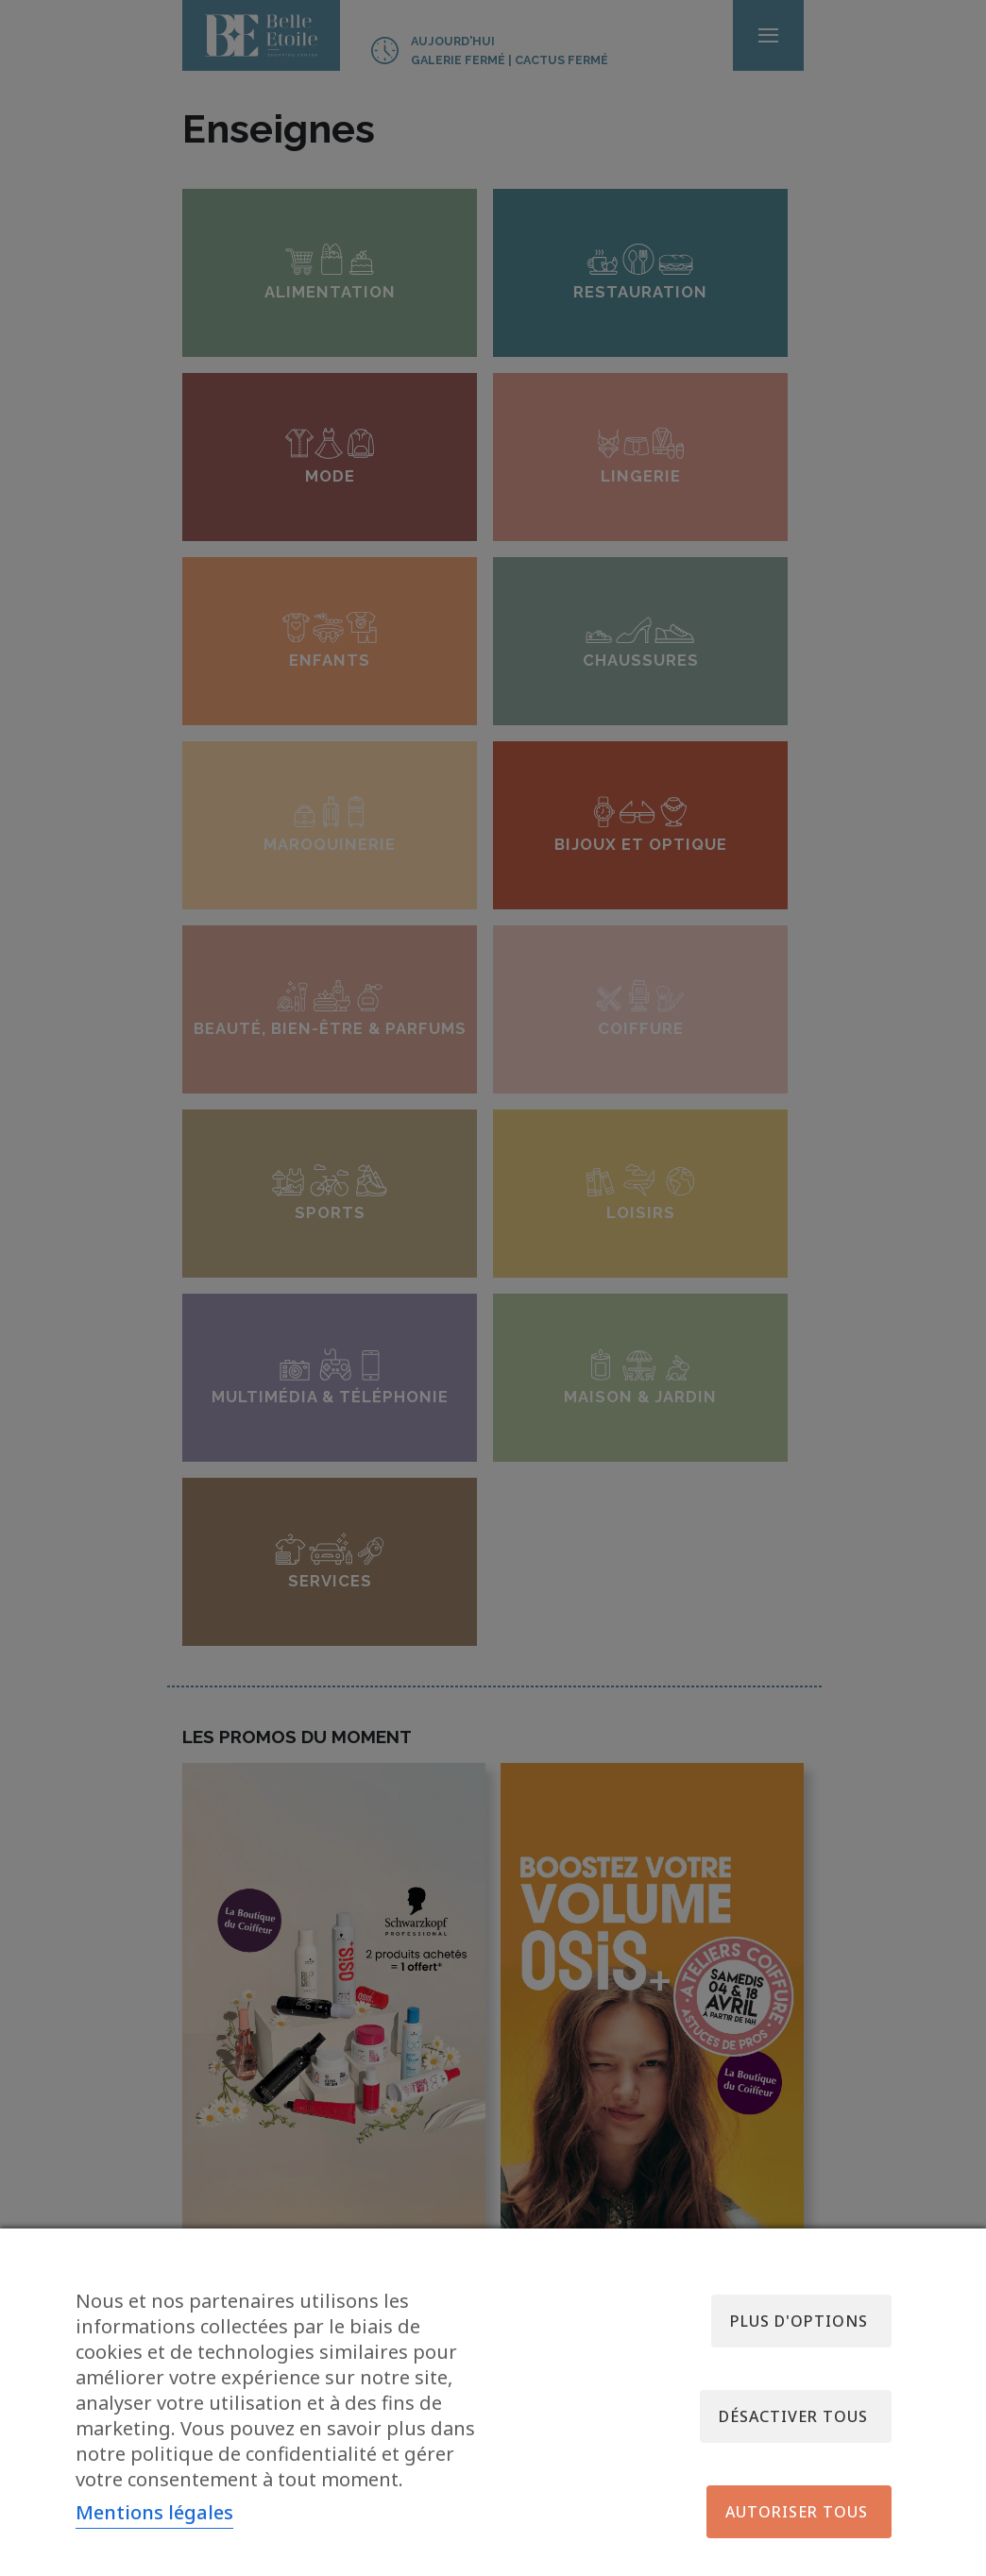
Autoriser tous (796, 2511)
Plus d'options (799, 2321)
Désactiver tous (793, 2416)
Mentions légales (154, 2512)
